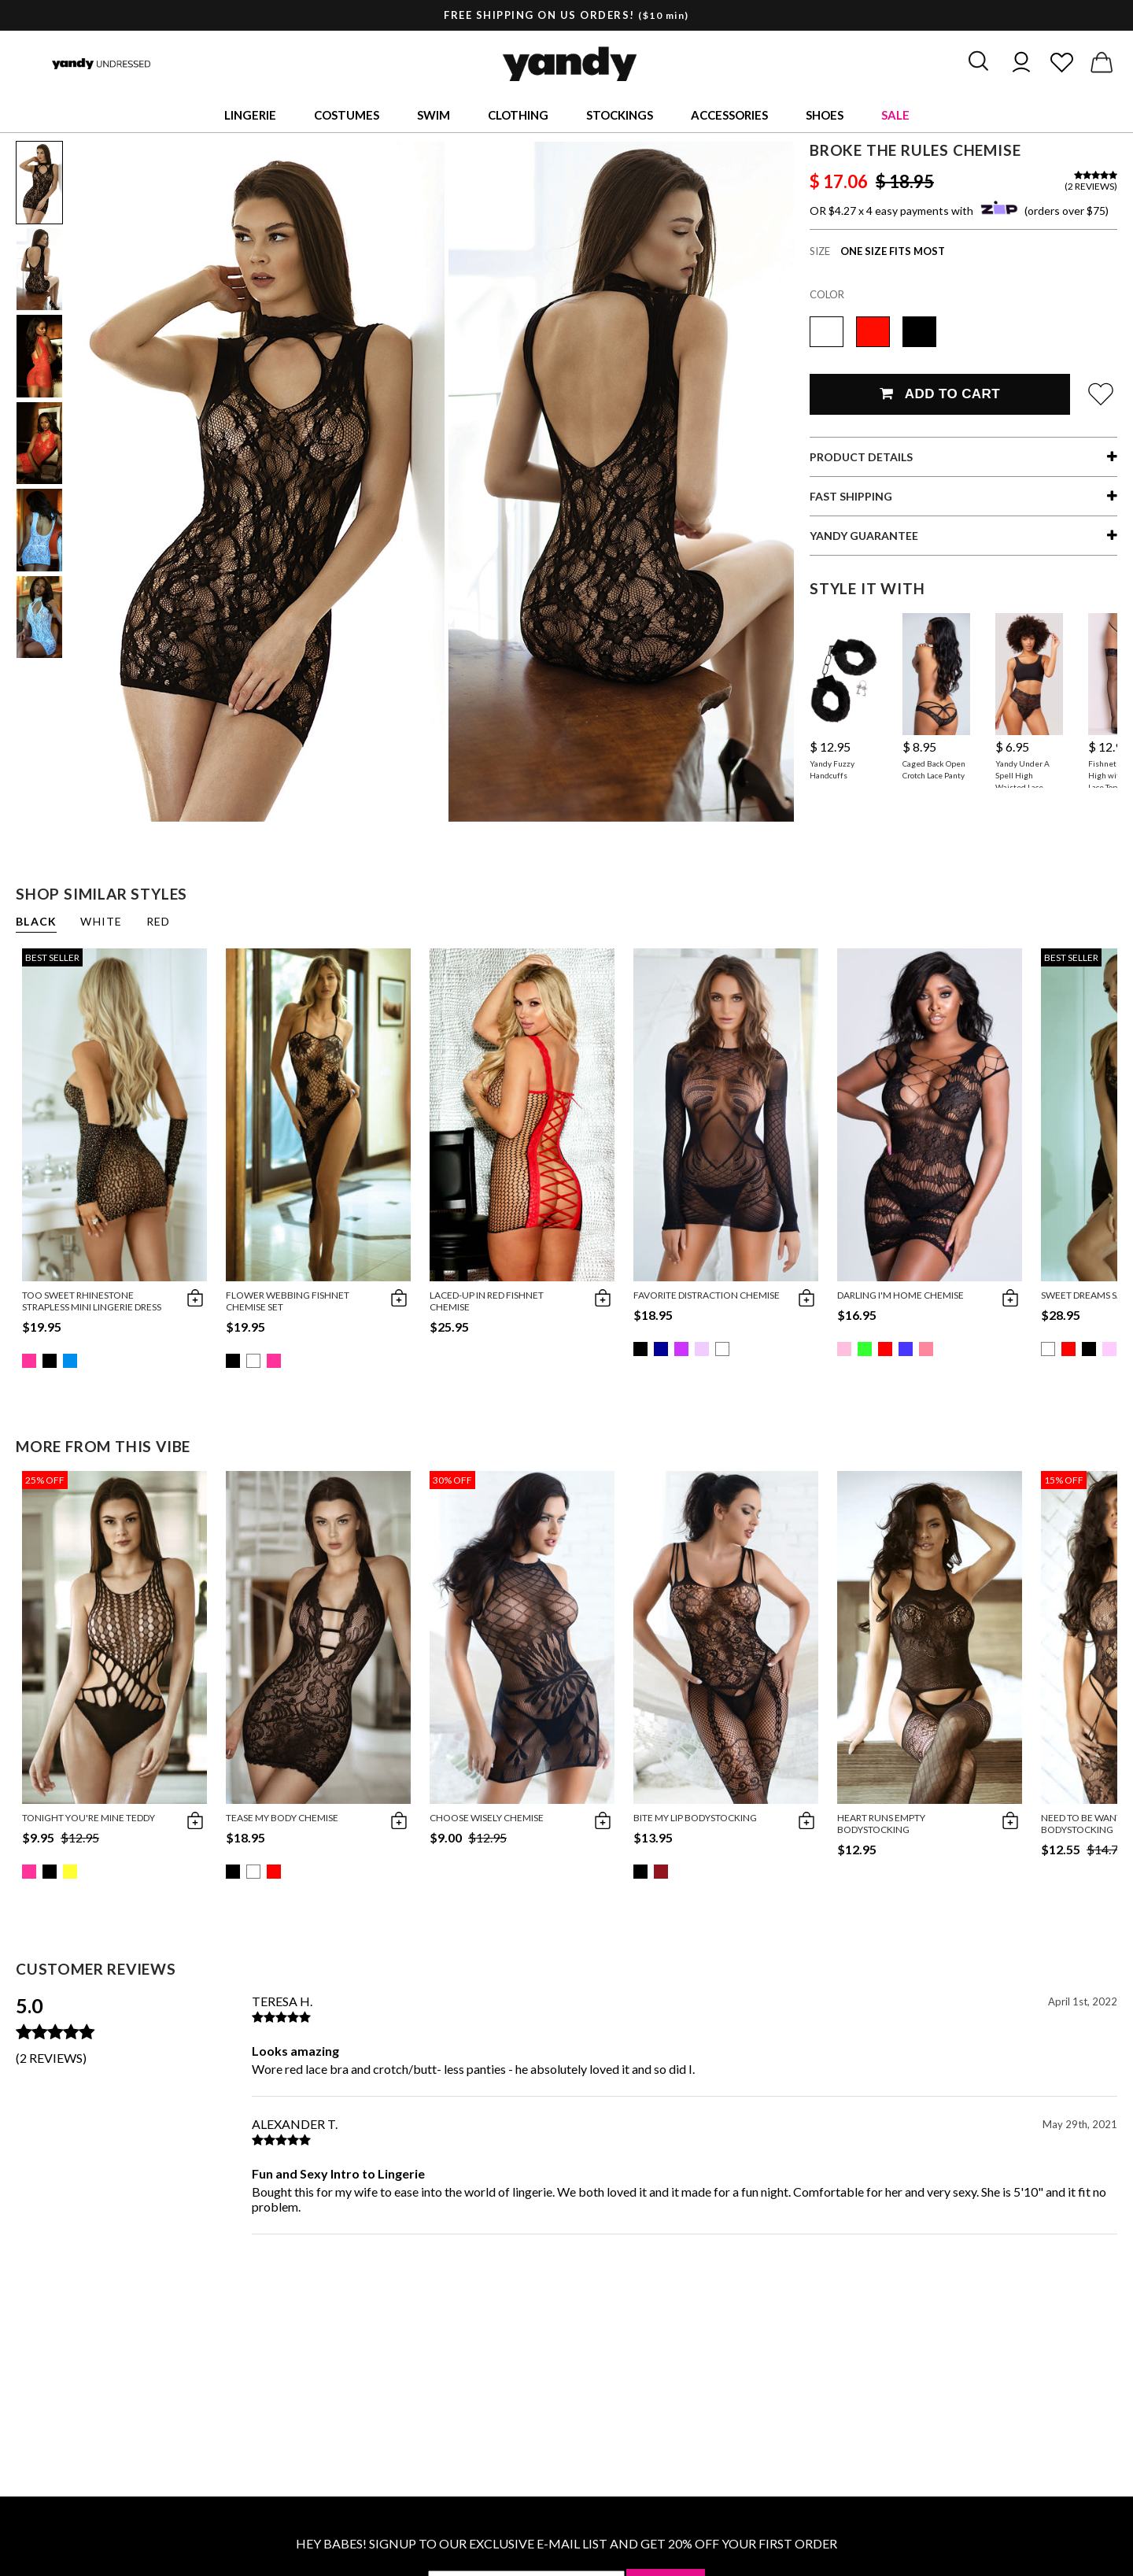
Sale (895, 115)
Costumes (346, 115)
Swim (433, 115)
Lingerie (250, 115)
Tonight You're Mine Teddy (88, 1818)
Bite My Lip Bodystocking (695, 1818)
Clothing (518, 115)
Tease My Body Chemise (282, 1818)
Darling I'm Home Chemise (900, 1295)
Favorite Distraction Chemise (706, 1295)
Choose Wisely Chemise (487, 1818)
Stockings (619, 115)
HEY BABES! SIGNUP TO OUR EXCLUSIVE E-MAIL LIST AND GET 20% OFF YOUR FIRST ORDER (566, 2543)
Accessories (729, 115)
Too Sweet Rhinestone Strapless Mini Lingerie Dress (91, 1301)
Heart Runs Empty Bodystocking (881, 1823)
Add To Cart (940, 393)
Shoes (824, 115)
